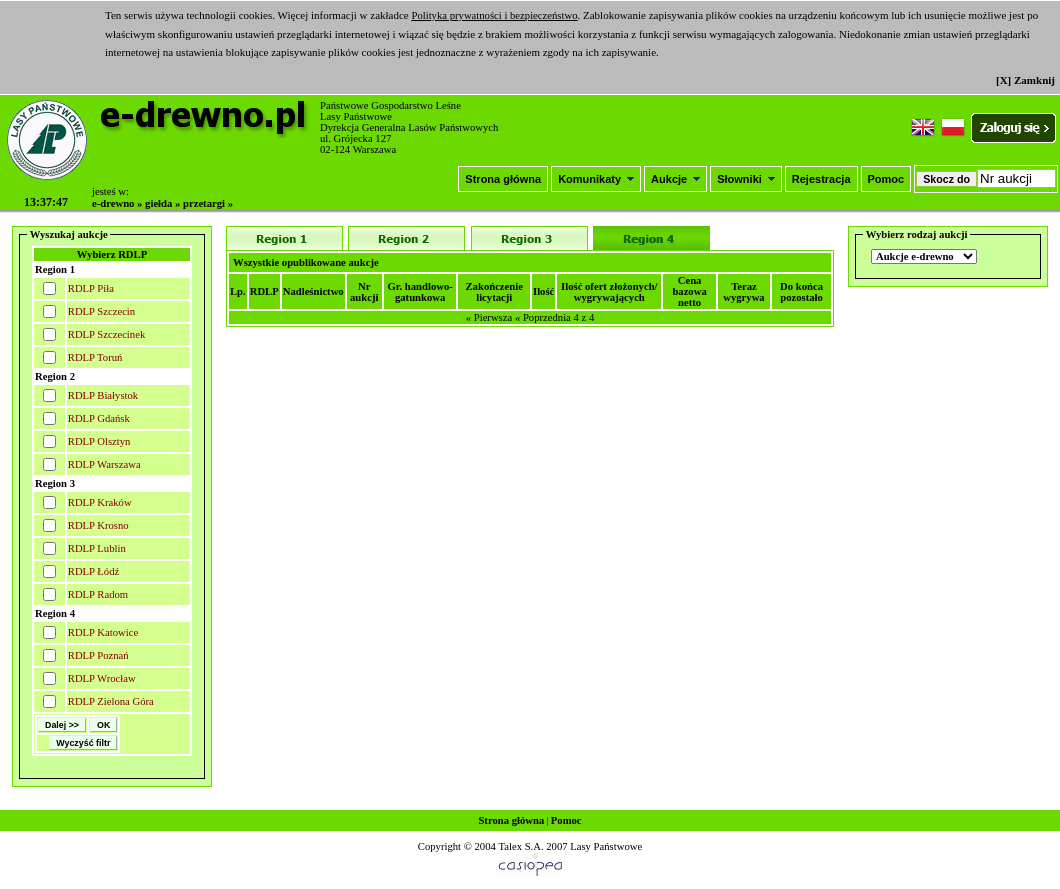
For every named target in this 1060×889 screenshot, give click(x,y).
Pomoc (886, 179)
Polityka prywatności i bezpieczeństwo (494, 15)
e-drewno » (117, 203)
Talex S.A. (520, 846)
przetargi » (208, 203)
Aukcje (675, 179)
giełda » (162, 203)
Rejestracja (821, 179)
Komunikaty (596, 179)
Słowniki (746, 179)
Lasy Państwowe (606, 846)
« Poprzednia (543, 317)
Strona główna (503, 179)
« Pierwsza (489, 317)
